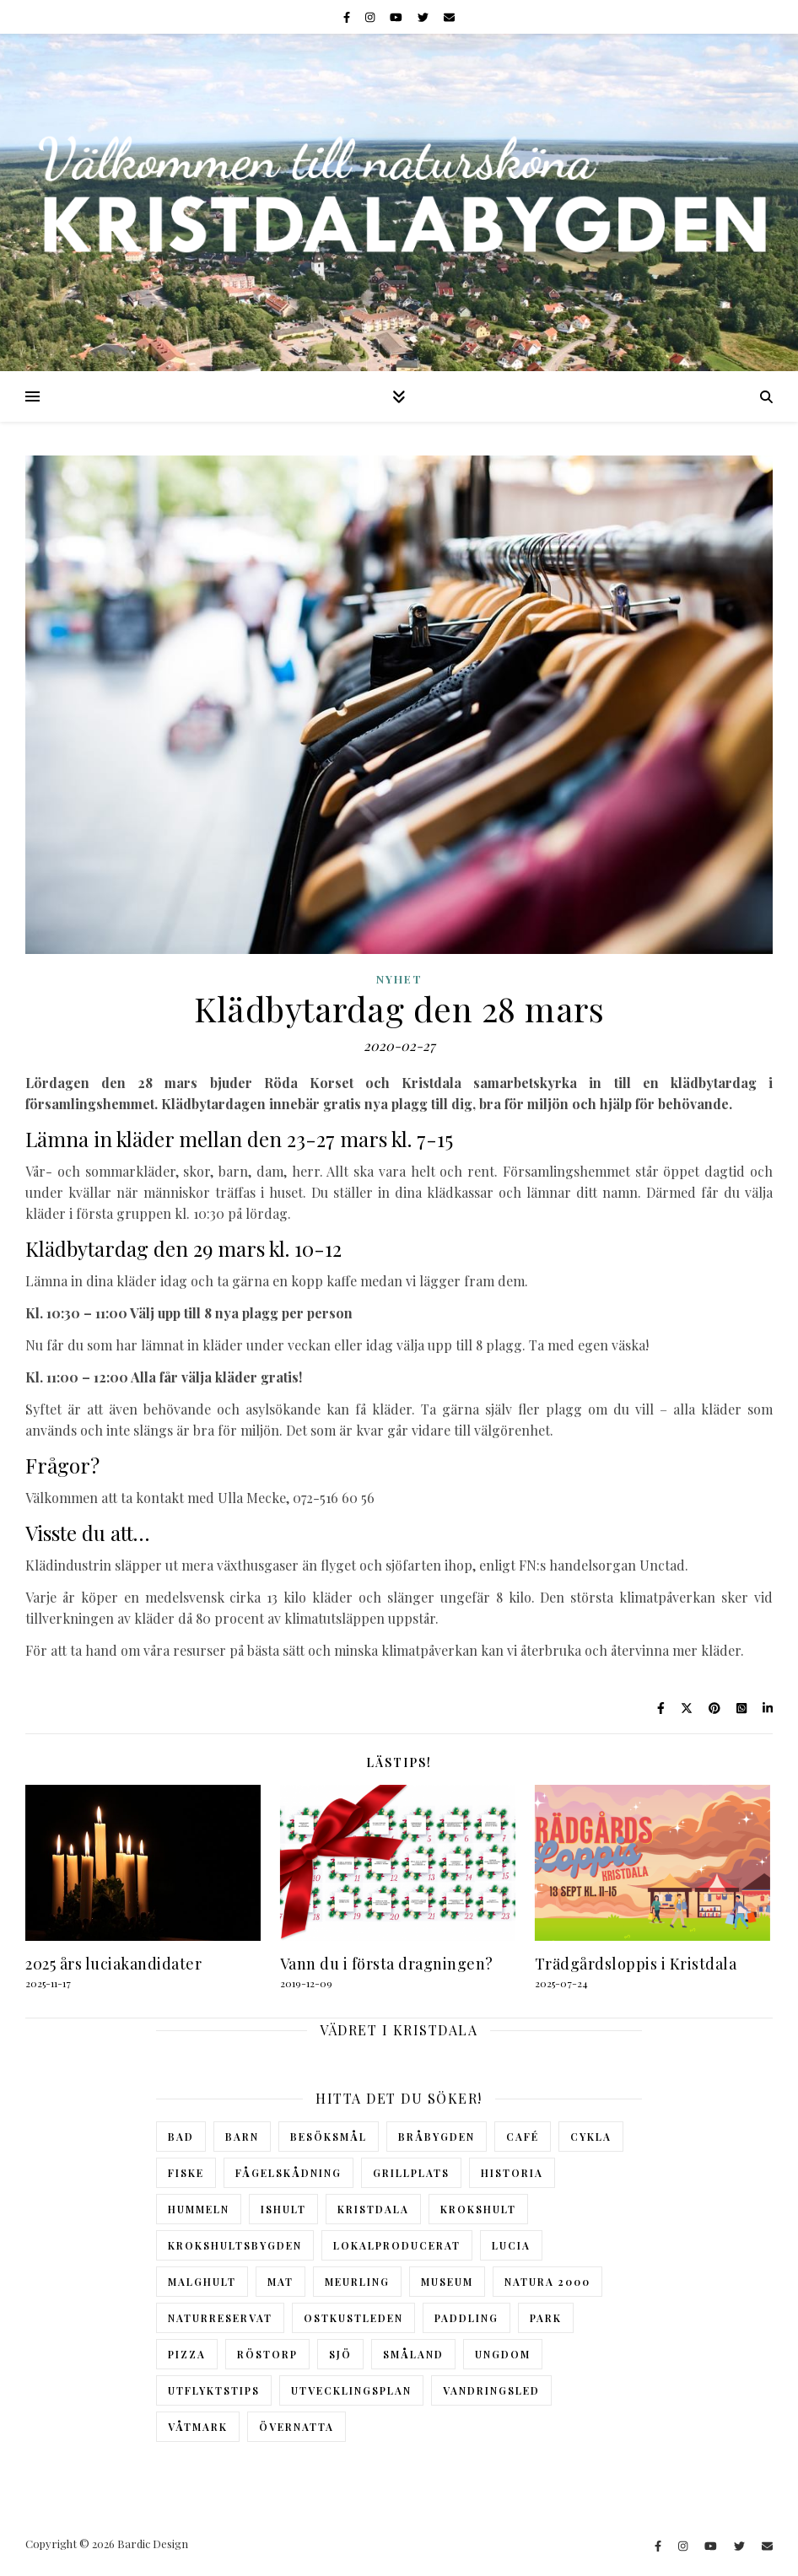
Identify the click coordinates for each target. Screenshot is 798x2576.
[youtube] (397, 16)
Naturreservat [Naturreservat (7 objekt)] (220, 2318)
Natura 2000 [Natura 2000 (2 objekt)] (547, 2281)
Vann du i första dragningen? (386, 1964)
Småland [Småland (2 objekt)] (413, 2354)
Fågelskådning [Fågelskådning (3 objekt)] (288, 2173)
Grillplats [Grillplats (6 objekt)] (411, 2173)
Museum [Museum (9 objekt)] (447, 2281)
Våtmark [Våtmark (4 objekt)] (198, 2426)
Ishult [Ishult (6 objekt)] (283, 2209)
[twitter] (424, 16)
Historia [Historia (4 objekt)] (512, 2173)
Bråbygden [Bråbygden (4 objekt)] (436, 2136)
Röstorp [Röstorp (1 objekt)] (267, 2354)
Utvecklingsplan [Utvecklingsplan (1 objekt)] (351, 2390)
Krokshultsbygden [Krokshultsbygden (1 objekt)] (235, 2245)
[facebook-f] (348, 16)
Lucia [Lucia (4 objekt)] (511, 2245)
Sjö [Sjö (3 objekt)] (340, 2354)
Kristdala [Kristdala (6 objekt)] (373, 2209)
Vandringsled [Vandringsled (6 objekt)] (491, 2390)
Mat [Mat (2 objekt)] (280, 2281)
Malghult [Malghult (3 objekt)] (202, 2281)
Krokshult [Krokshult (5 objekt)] (478, 2209)
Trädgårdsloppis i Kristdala (636, 1964)
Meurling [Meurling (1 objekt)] (357, 2281)
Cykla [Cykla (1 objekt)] (591, 2136)
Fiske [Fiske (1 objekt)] (186, 2173)
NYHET (399, 979)
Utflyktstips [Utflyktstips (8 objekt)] (214, 2390)
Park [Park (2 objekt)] (546, 2318)
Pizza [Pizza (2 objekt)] (187, 2354)
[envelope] (449, 16)
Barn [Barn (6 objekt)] (242, 2136)
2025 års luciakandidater (113, 1964)
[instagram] (371, 16)
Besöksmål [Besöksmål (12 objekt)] (328, 2136)
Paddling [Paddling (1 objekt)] (466, 2318)
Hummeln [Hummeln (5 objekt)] (198, 2209)
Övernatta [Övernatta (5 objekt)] (296, 2426)
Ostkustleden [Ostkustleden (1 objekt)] (353, 2318)
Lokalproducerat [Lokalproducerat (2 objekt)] (397, 2245)
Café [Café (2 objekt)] (522, 2136)
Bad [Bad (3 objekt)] (181, 2136)
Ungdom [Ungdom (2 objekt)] (503, 2354)
